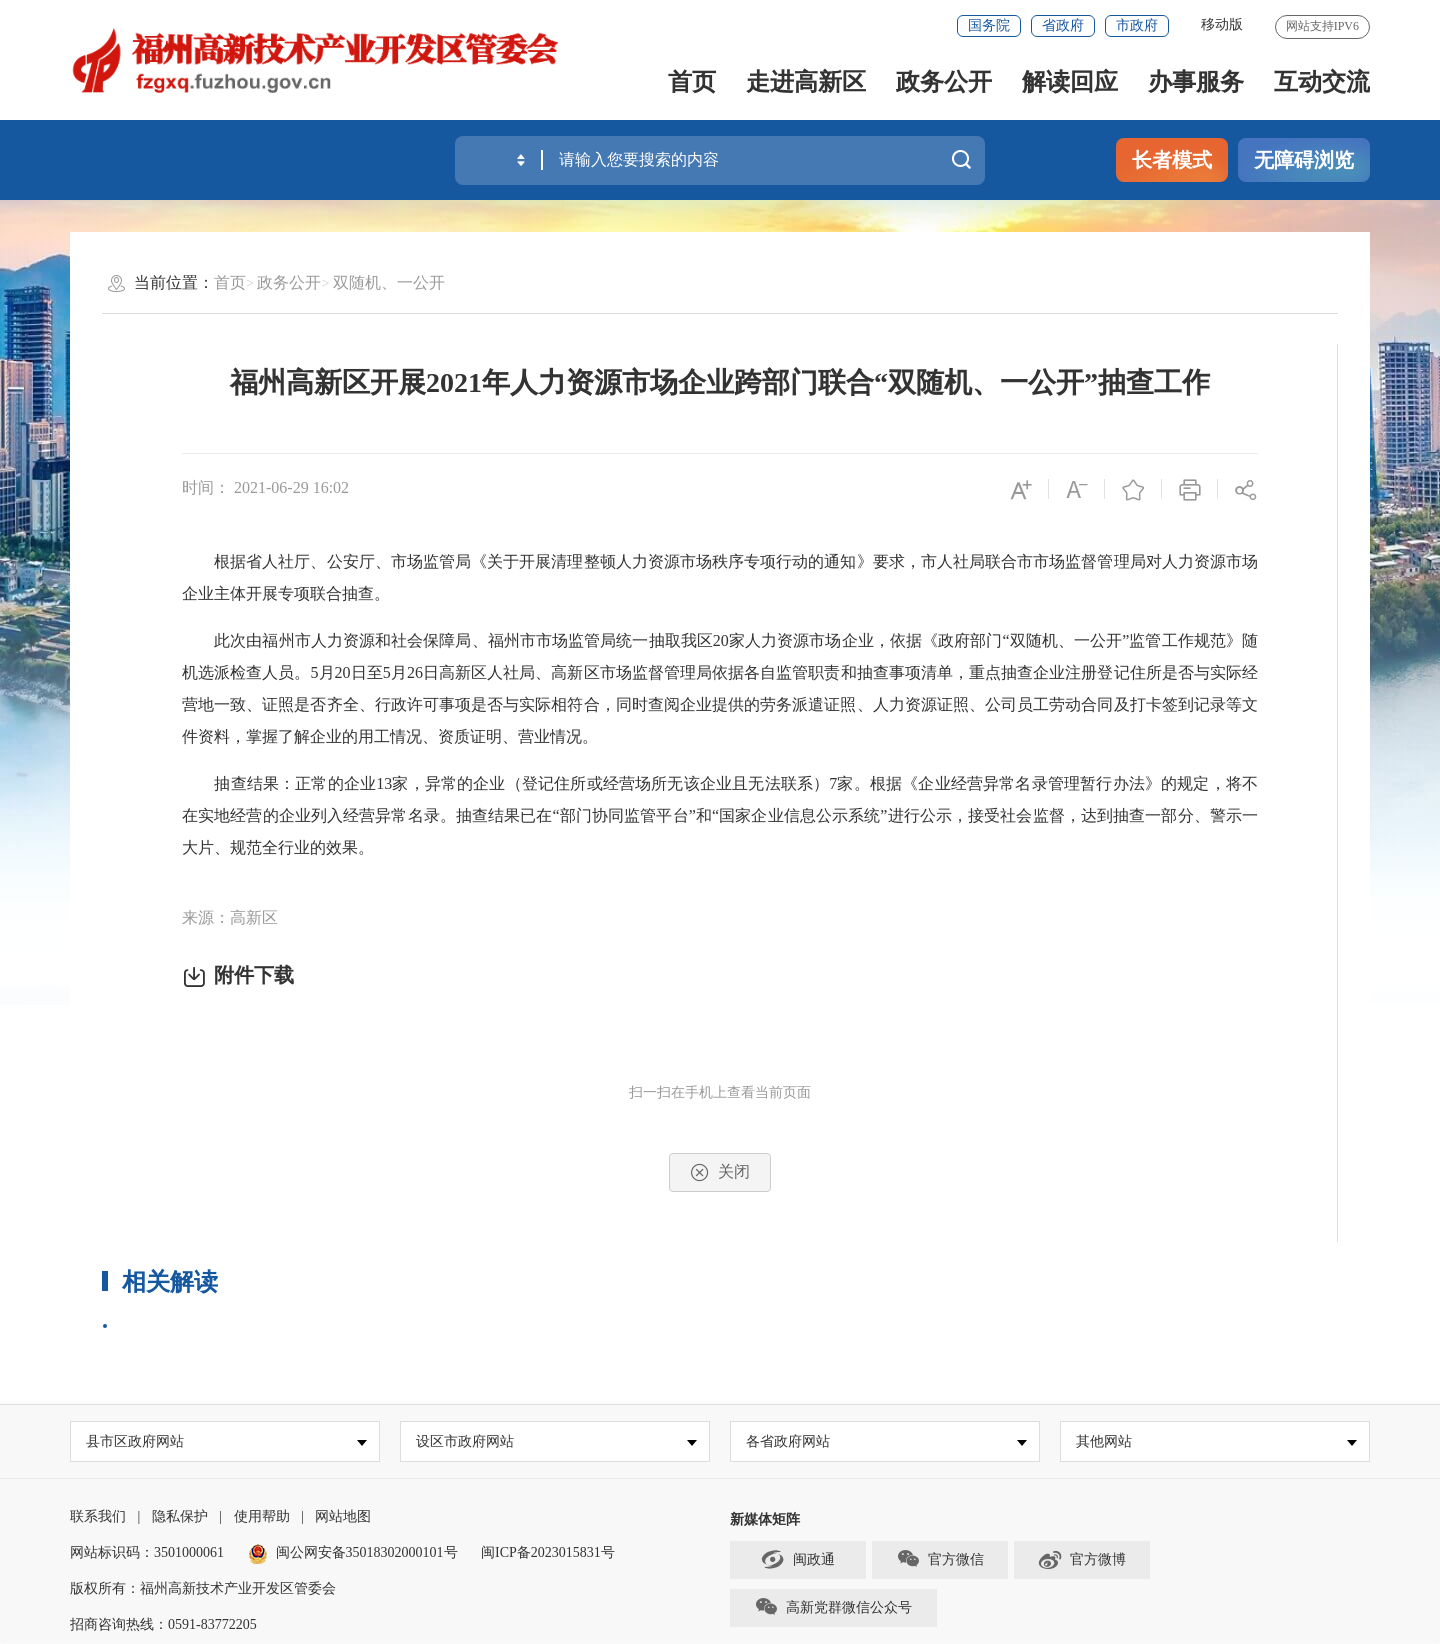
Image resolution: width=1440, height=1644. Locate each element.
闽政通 (798, 1560)
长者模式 (1172, 160)
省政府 (1063, 25)
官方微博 (1081, 1560)
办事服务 (1196, 82)
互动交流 (1322, 82)
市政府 (1137, 25)
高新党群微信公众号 (833, 1608)
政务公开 (944, 82)
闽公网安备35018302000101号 (367, 1553)
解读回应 (1070, 82)
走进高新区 (806, 82)
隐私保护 (180, 1517)
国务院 (989, 25)
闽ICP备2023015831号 (548, 1553)
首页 (692, 82)
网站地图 (343, 1517)
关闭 (720, 1172)
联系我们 (98, 1517)
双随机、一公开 (389, 282)
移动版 (1222, 24)
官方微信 (940, 1560)
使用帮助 (262, 1517)
